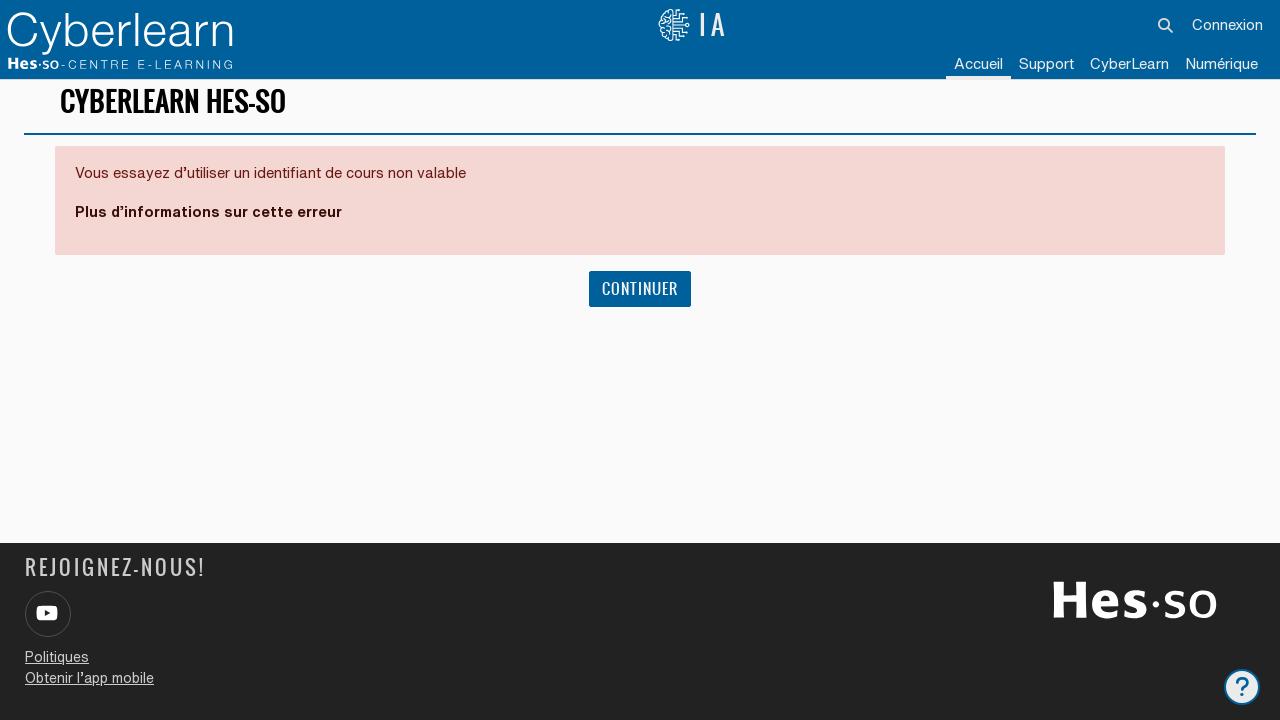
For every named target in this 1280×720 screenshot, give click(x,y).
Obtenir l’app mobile (89, 678)
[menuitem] (1129, 65)
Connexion (1227, 24)
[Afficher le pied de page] (1242, 687)
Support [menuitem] (1046, 63)
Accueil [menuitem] (978, 63)
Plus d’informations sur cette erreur (211, 224)
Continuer (640, 301)
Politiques (57, 657)
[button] (1166, 25)
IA (693, 25)
